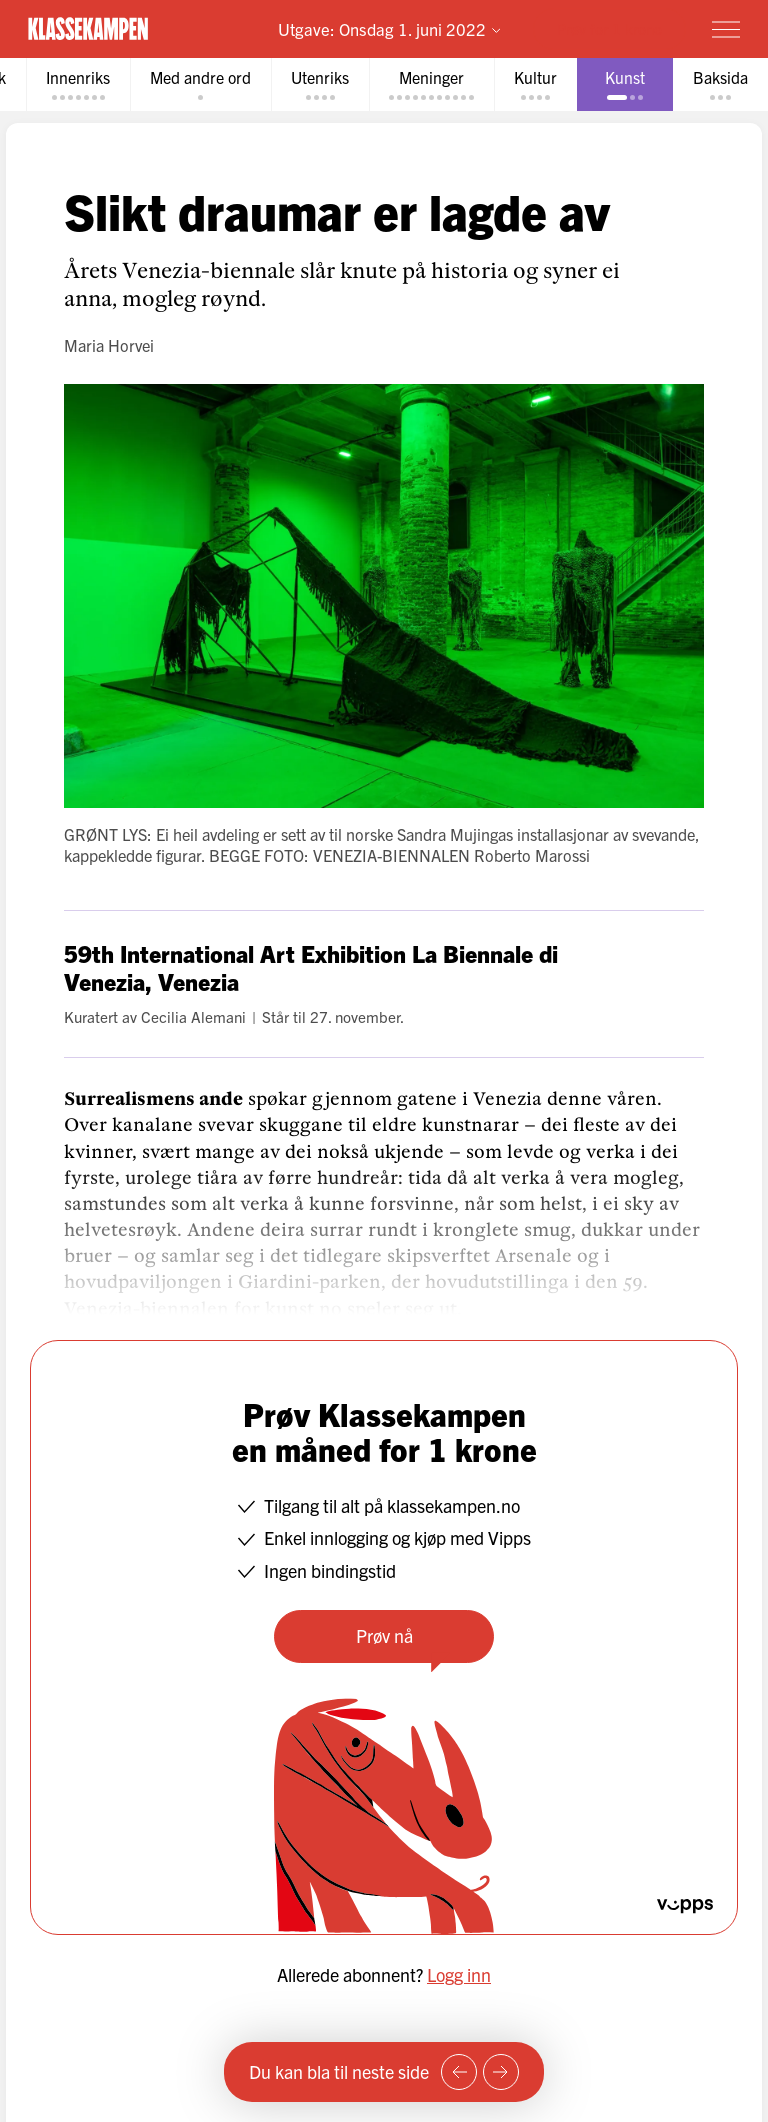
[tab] (78, 84)
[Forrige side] (459, 2072)
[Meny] (726, 29)
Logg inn (459, 1974)
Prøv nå (384, 1635)
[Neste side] (501, 2072)
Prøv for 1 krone (609, 28)
